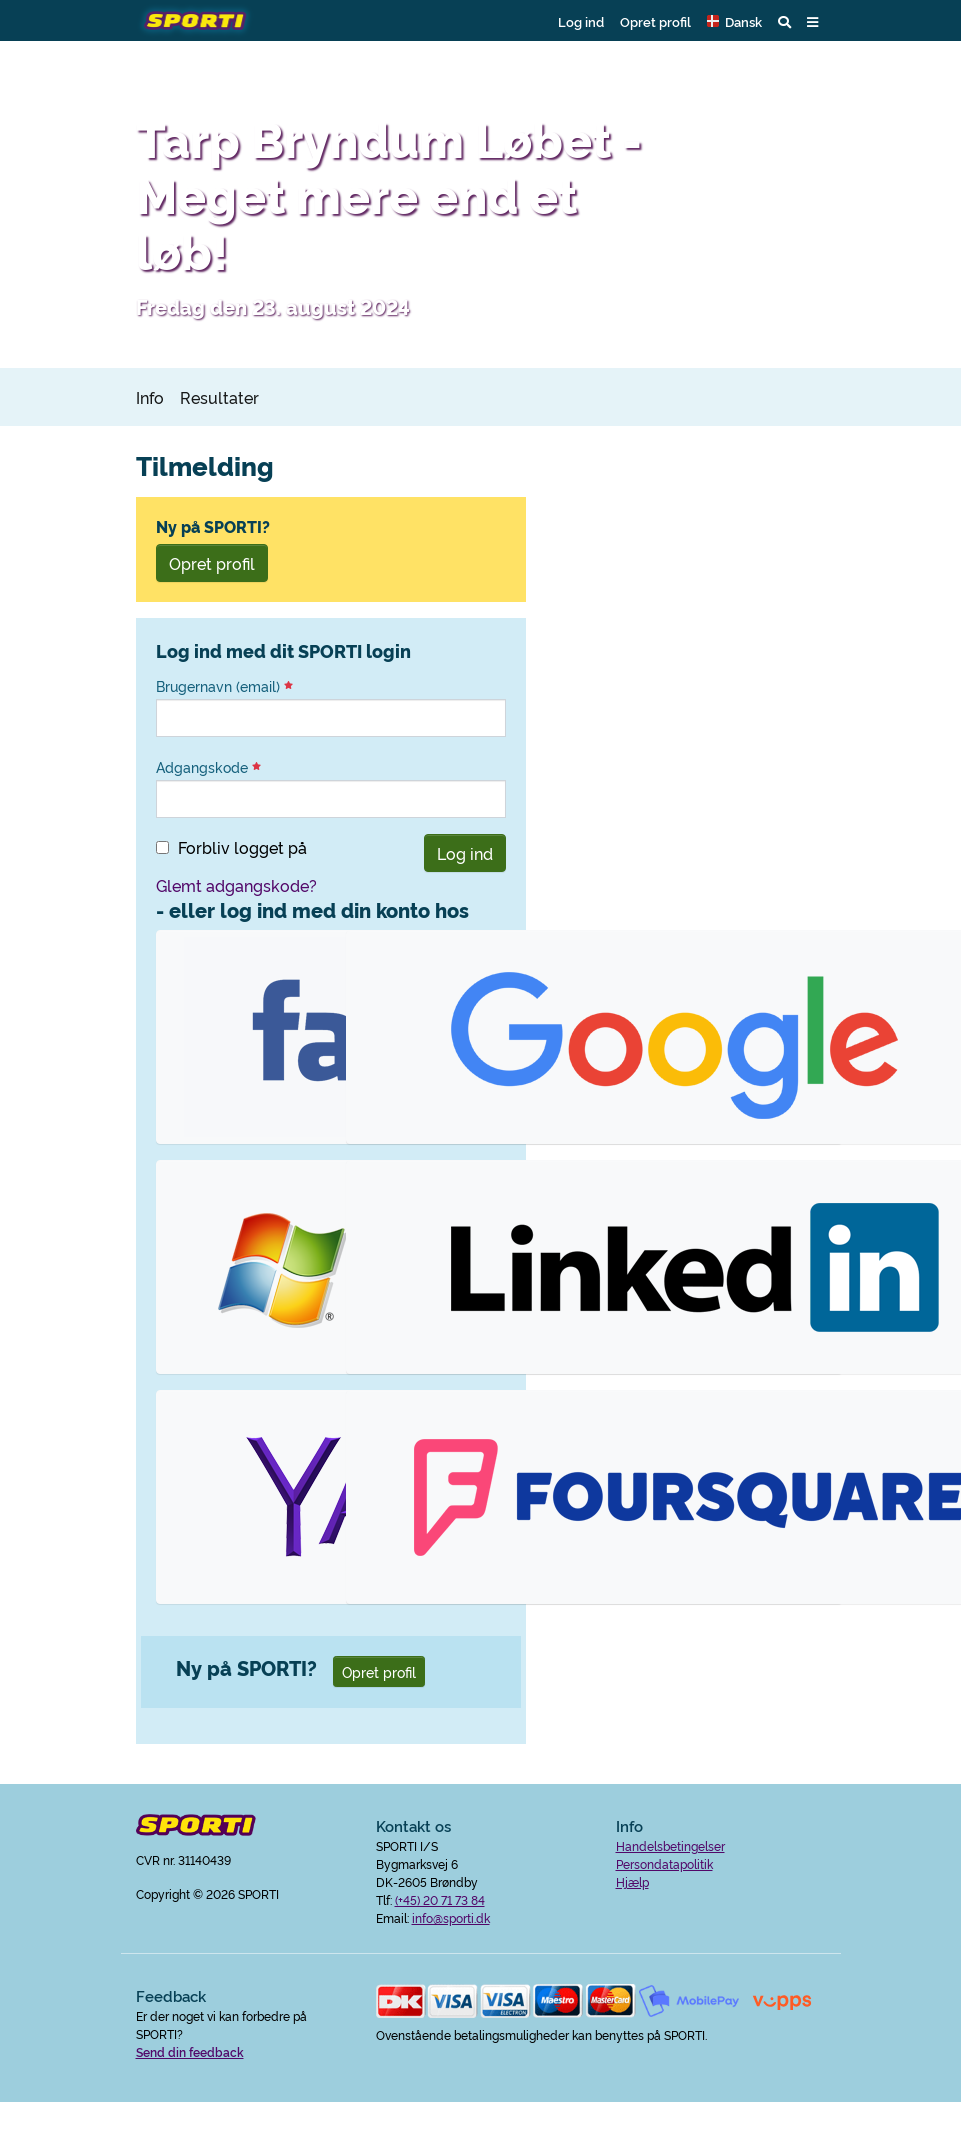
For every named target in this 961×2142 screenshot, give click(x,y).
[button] (734, 21)
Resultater (219, 397)
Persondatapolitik (664, 1863)
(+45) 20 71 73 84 (440, 1899)
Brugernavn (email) (224, 686)
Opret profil (655, 21)
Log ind (581, 21)
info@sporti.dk (451, 1917)
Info (150, 397)
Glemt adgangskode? (236, 885)
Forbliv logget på (242, 847)
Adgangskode (208, 767)
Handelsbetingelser (670, 1845)
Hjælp (632, 1881)
